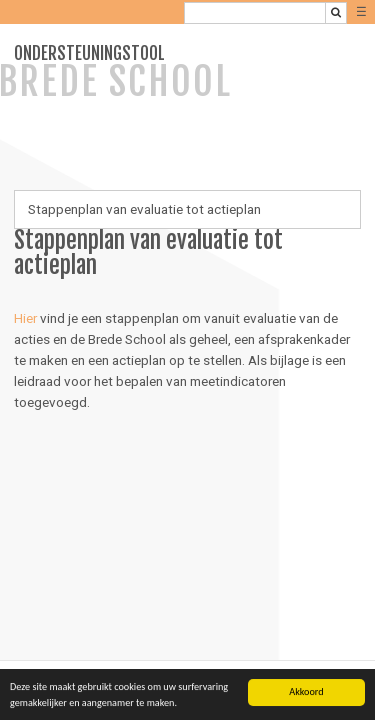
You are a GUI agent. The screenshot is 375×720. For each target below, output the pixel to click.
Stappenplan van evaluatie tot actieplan (144, 209)
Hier (25, 318)
